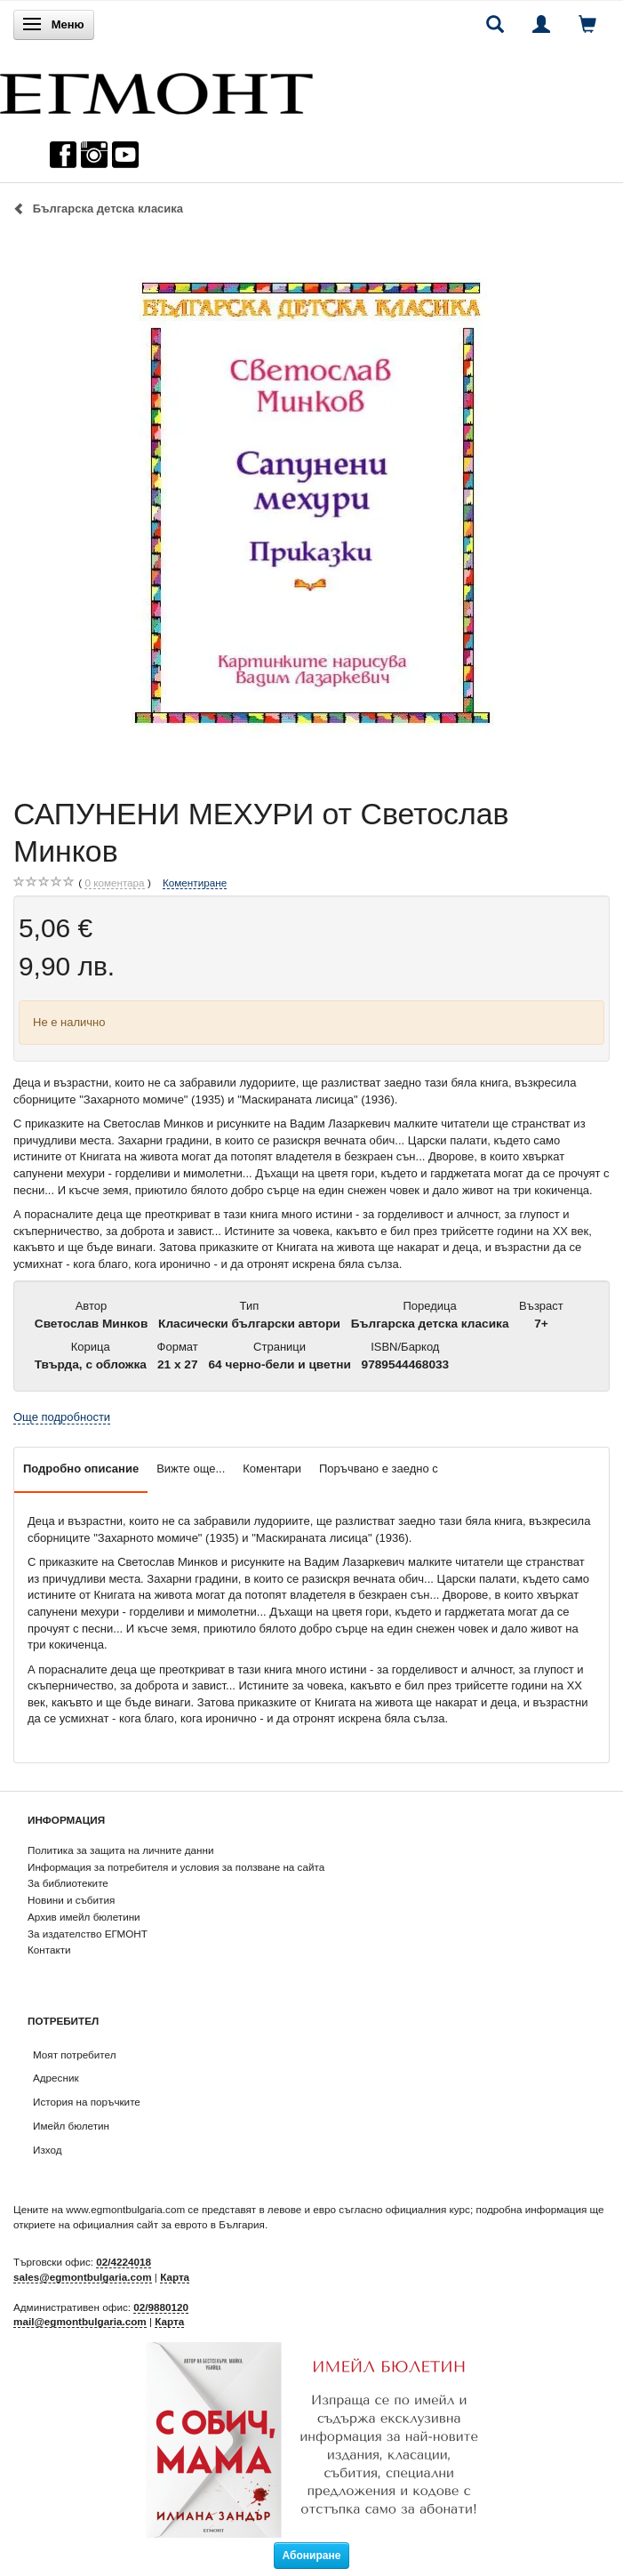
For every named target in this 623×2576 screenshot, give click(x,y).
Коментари (272, 1468)
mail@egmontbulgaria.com (80, 2321)
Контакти (49, 1949)
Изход (47, 2149)
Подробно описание (81, 1468)
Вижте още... (190, 1468)
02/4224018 (123, 2261)
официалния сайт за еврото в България (169, 2224)
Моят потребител (74, 2054)
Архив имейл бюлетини (84, 1916)
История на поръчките (86, 2101)
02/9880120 (160, 2307)
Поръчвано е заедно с (378, 1468)
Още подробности (61, 1417)
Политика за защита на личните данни (120, 1850)
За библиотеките (68, 1883)
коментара (114, 883)
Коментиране (195, 882)
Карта (174, 2277)
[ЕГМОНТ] (156, 89)
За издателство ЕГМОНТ (88, 1933)
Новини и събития (71, 1900)
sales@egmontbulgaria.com (82, 2277)
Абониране (312, 2555)
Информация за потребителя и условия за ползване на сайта (176, 1867)
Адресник (56, 2077)
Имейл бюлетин (71, 2125)
